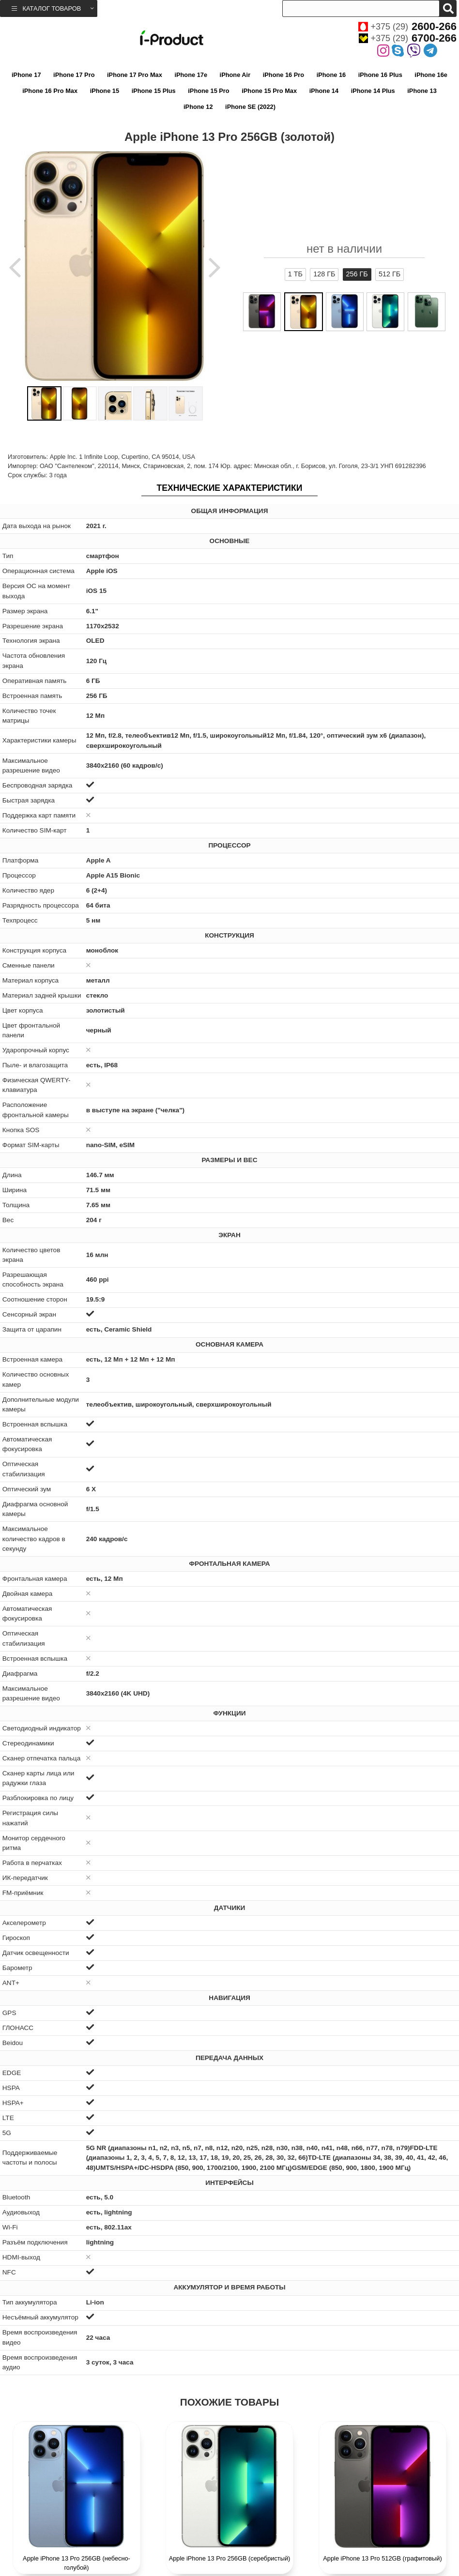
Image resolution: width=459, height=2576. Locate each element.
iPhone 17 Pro (73, 74)
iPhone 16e (430, 74)
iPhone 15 (104, 90)
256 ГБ (357, 274)
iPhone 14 (323, 90)
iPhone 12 (198, 106)
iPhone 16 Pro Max (49, 90)
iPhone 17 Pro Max (134, 74)
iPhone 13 (421, 90)
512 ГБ (389, 274)
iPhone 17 (26, 74)
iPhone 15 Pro (208, 90)
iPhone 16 (331, 74)
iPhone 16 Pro (283, 74)
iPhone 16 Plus (380, 74)
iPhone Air (235, 74)
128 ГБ (324, 274)
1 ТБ (295, 274)
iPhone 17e (190, 74)
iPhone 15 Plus (154, 90)
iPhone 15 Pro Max (269, 90)
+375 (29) (407, 26)
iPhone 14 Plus (373, 90)
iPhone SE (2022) (250, 106)
